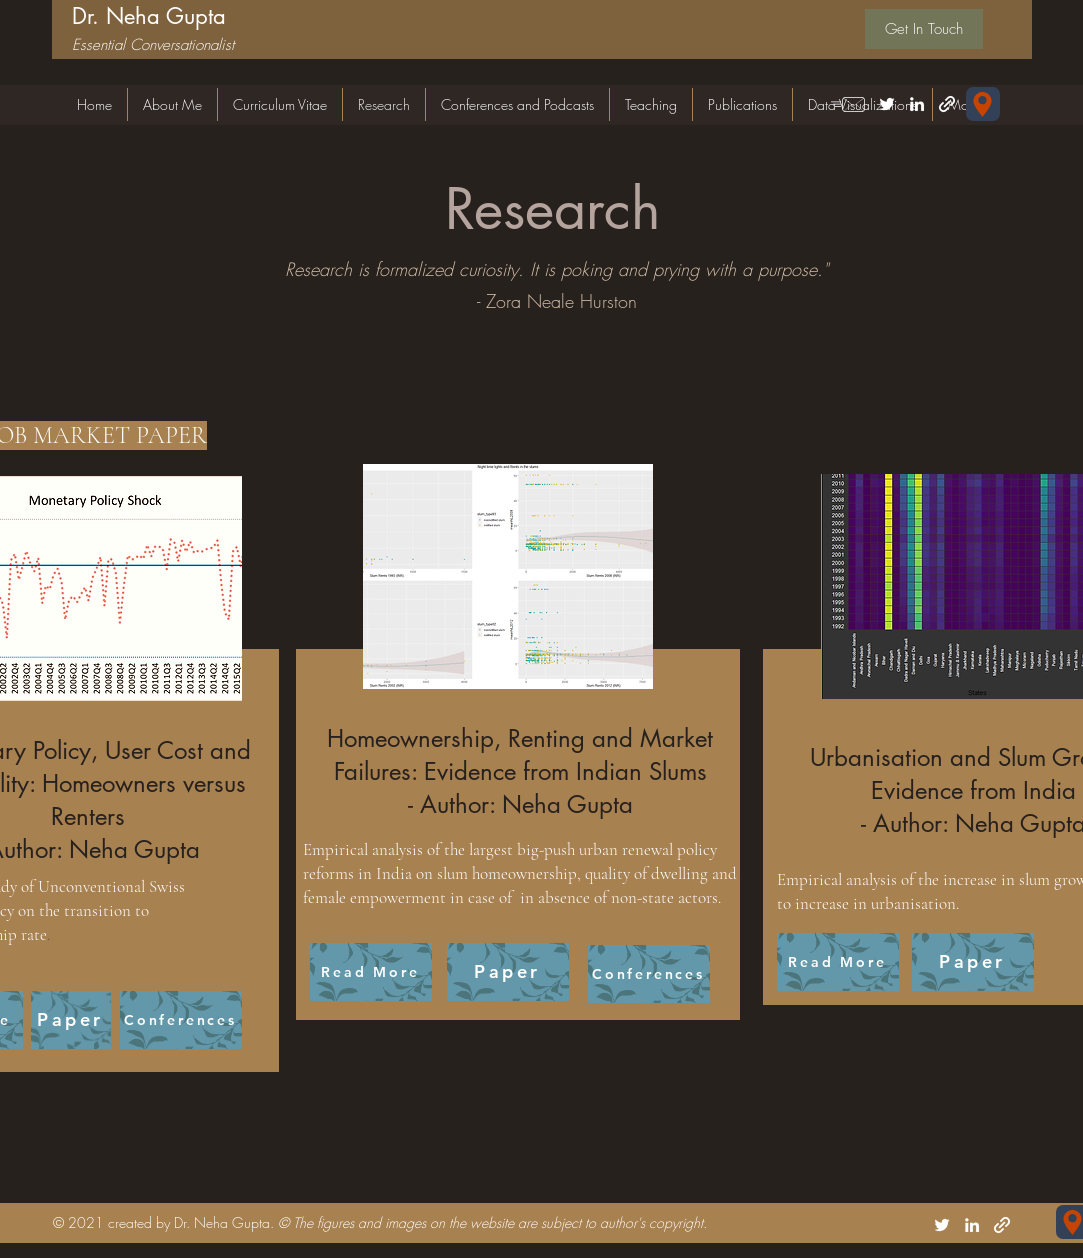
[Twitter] (887, 104)
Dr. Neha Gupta (149, 16)
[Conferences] (181, 1020)
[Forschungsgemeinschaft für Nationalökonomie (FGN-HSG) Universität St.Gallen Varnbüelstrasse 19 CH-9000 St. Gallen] (983, 104)
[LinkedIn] (917, 104)
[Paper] (71, 1020)
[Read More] (371, 972)
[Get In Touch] (924, 29)
